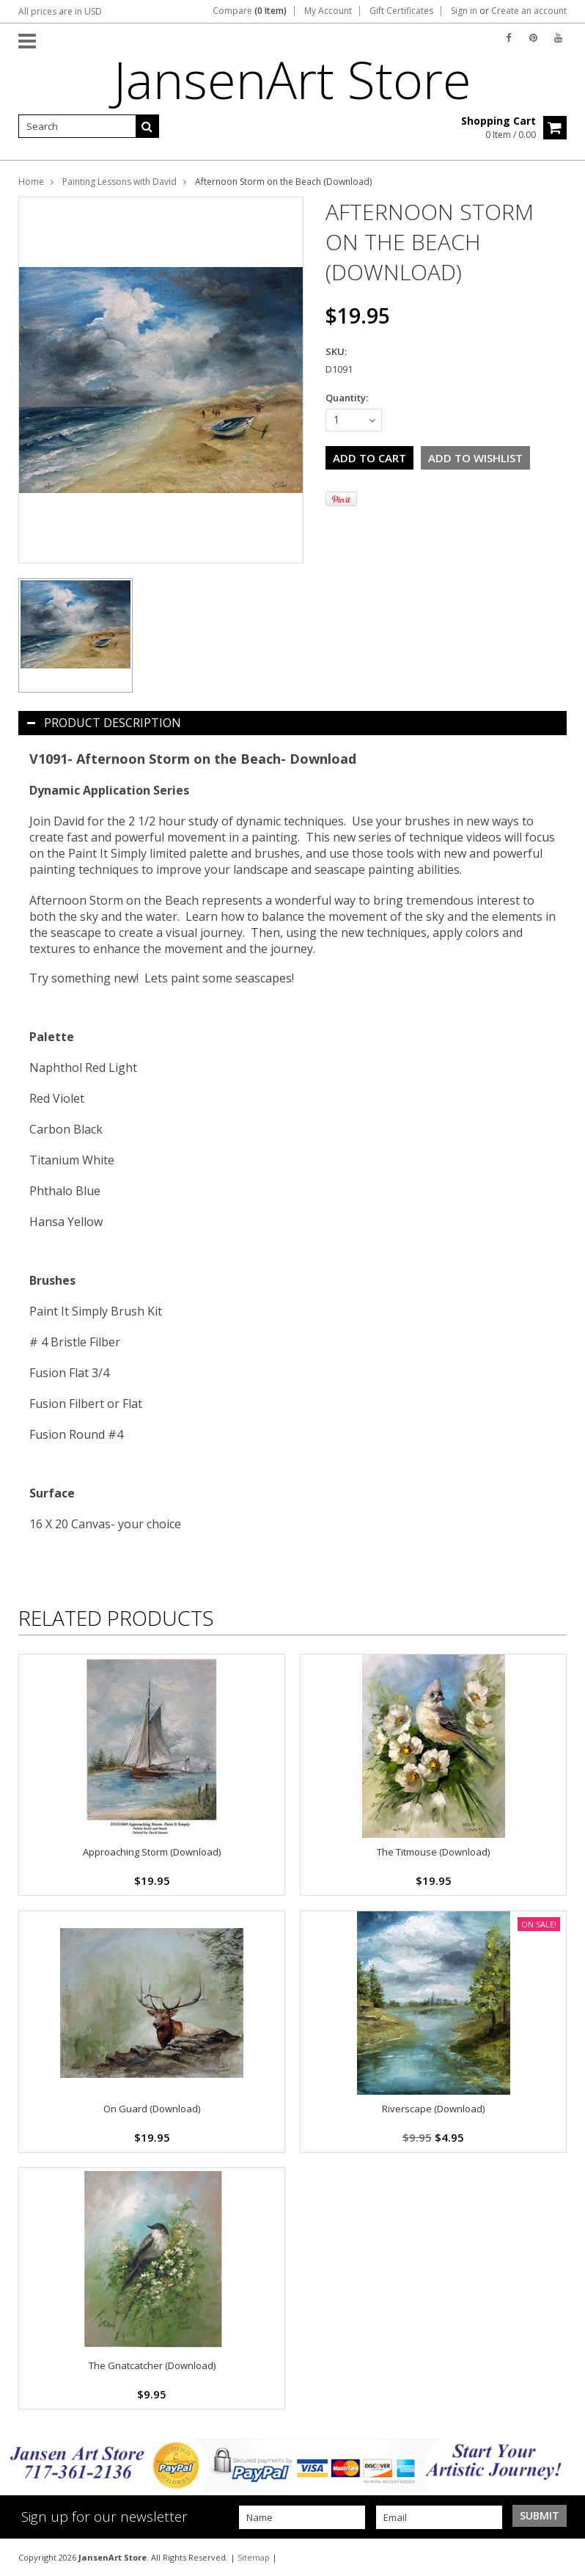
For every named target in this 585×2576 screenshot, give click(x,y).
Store (292, 79)
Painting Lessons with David (119, 181)
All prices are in (60, 11)
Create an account (529, 11)
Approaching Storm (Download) (152, 1851)
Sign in (464, 11)
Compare (250, 11)
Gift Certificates (401, 11)
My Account (328, 11)
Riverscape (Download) (433, 2108)
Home (31, 181)
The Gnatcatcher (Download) (152, 2365)
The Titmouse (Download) (433, 1851)
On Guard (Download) (151, 2108)
